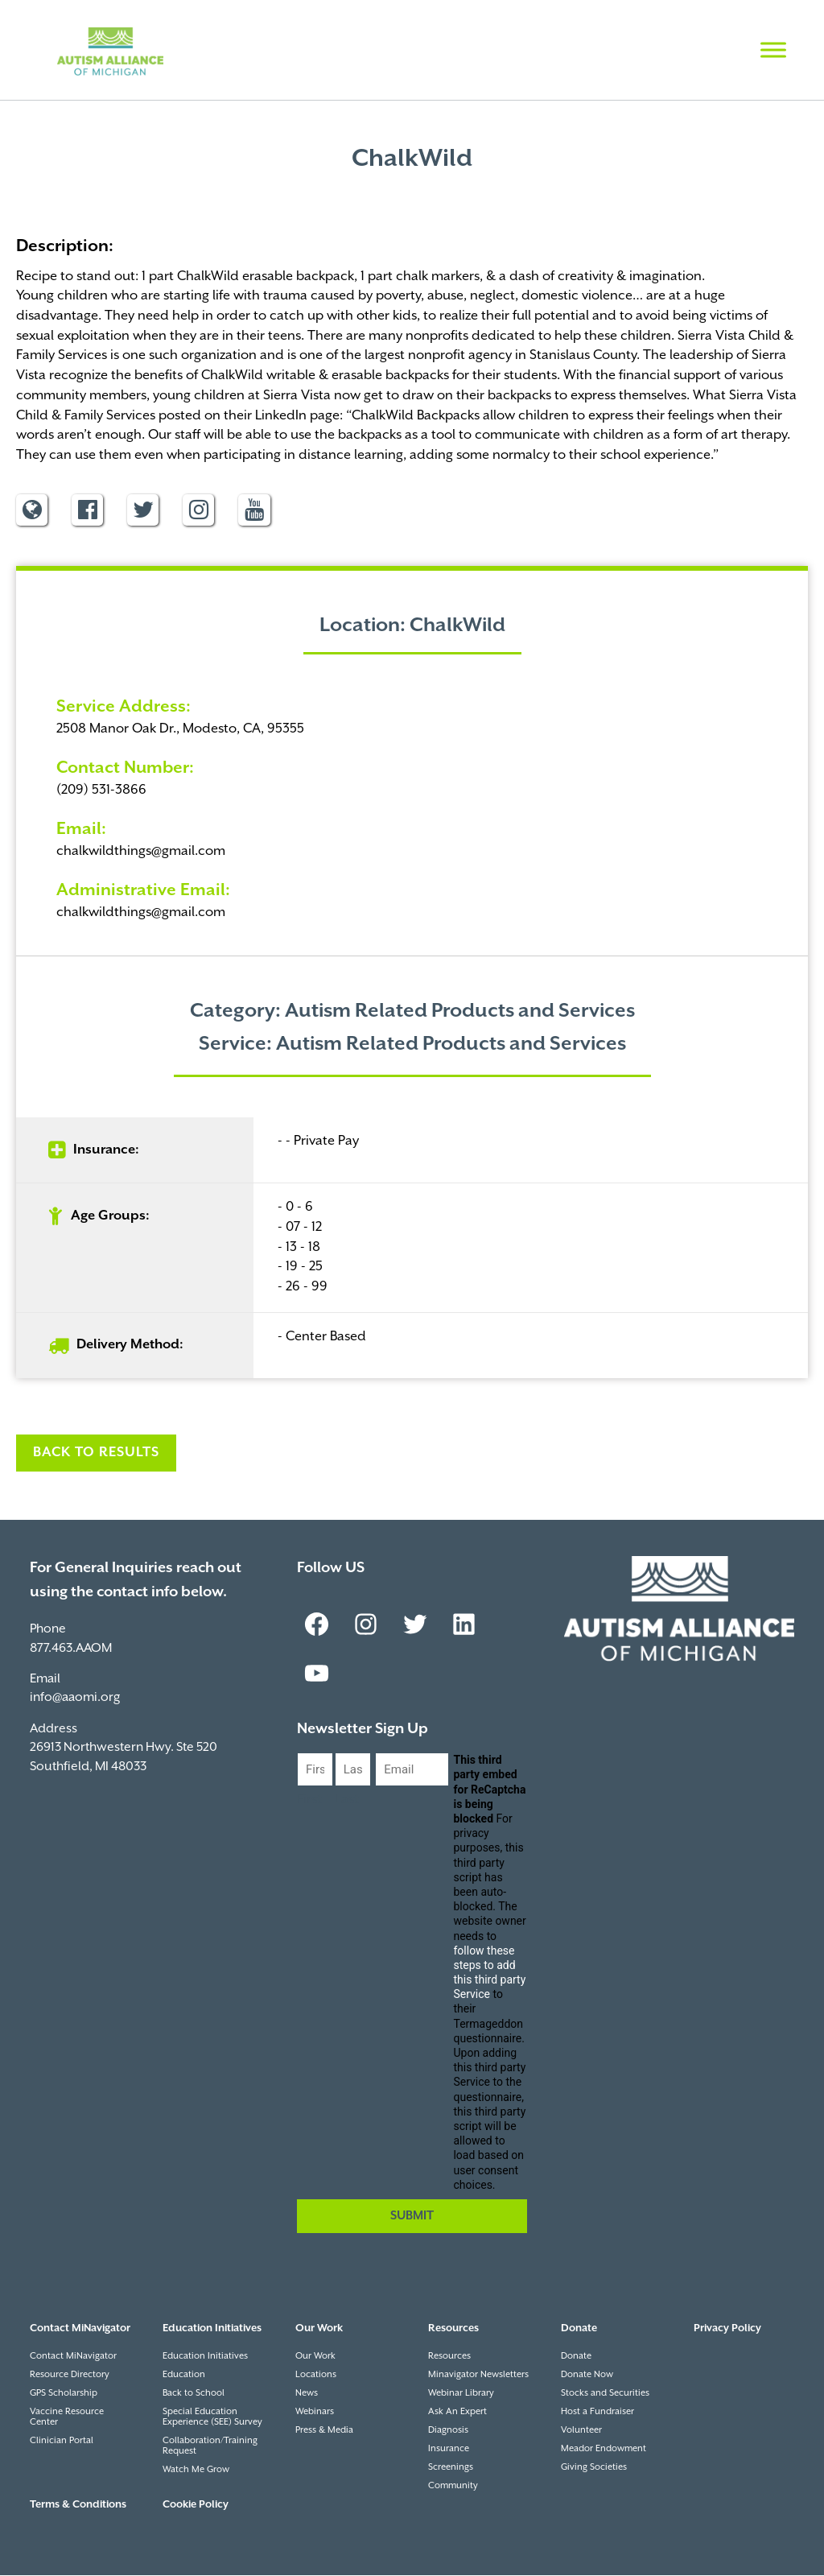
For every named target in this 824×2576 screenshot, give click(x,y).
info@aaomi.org (75, 1698)
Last (347, 1800)
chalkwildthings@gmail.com (140, 852)
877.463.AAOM (71, 1649)
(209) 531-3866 (101, 791)
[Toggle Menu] (773, 49)
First (309, 1800)
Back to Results (96, 1453)
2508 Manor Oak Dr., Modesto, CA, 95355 (180, 729)
